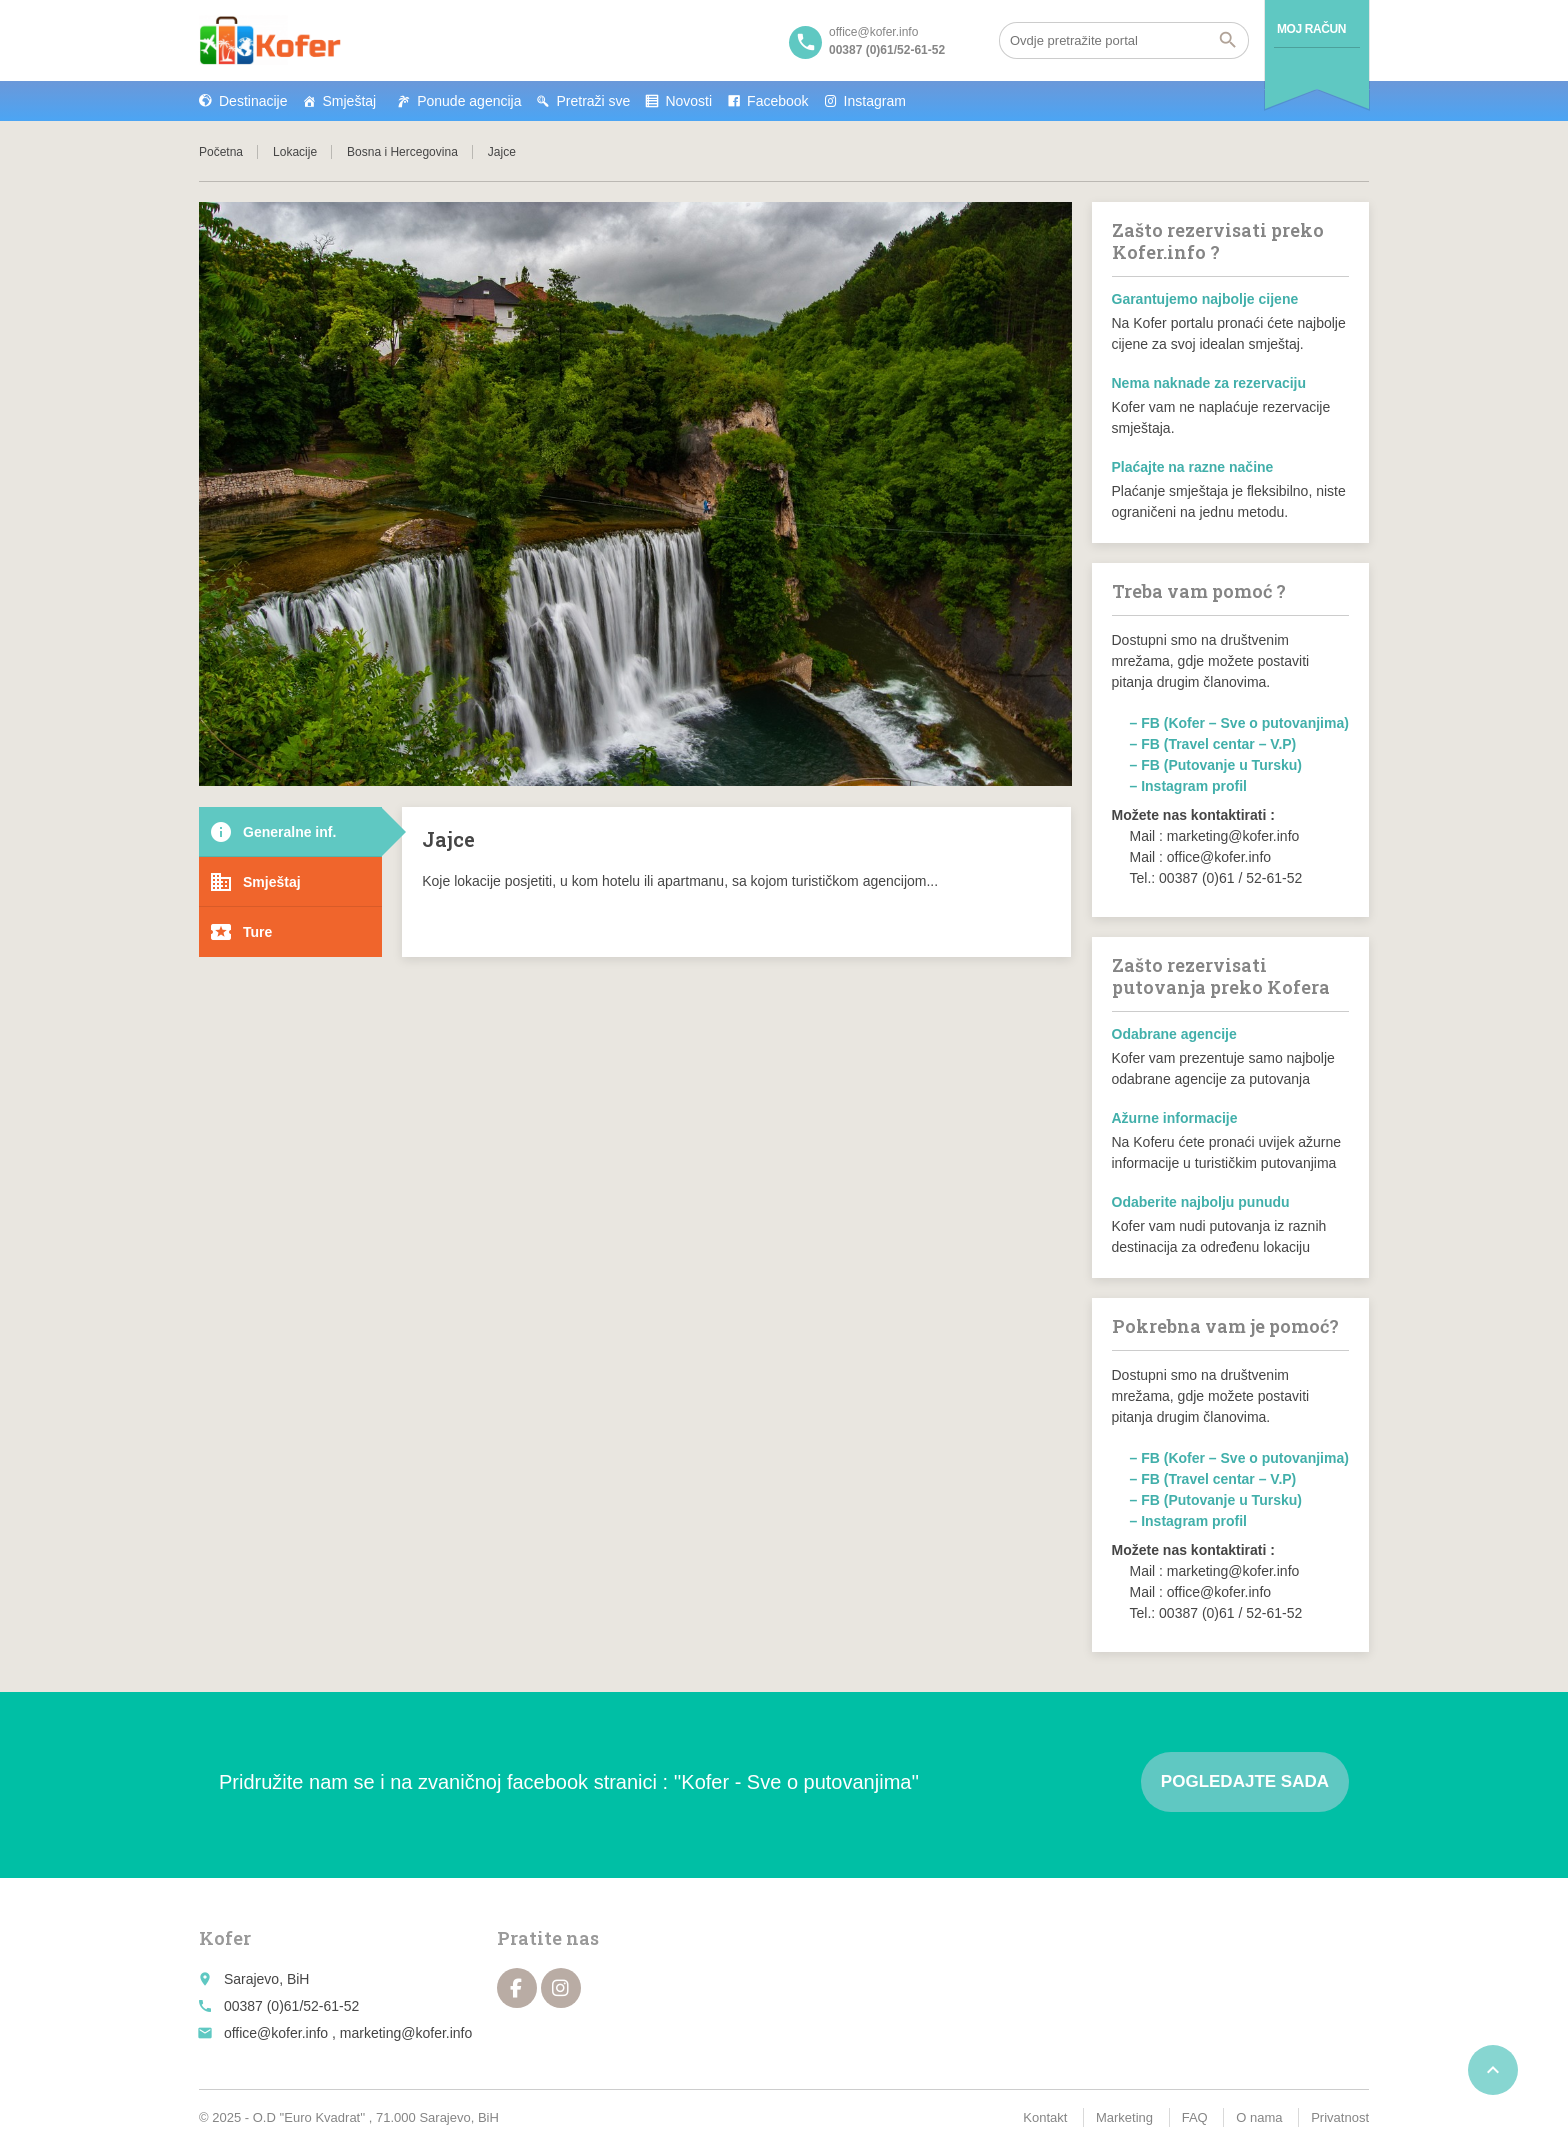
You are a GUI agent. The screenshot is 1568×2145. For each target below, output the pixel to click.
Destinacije (253, 101)
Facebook (777, 101)
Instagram (875, 101)
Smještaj (349, 101)
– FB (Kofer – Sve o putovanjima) (1239, 723)
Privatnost (1340, 2117)
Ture (240, 932)
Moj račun (1311, 29)
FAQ (1195, 2117)
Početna (221, 152)
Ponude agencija (469, 101)
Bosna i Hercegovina (402, 152)
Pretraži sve (593, 101)
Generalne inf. (272, 832)
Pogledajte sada (1245, 1781)
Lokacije (295, 152)
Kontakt (1045, 2117)
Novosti (688, 101)
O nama (1259, 2117)
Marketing (1124, 2117)
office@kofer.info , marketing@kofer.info (348, 2033)
